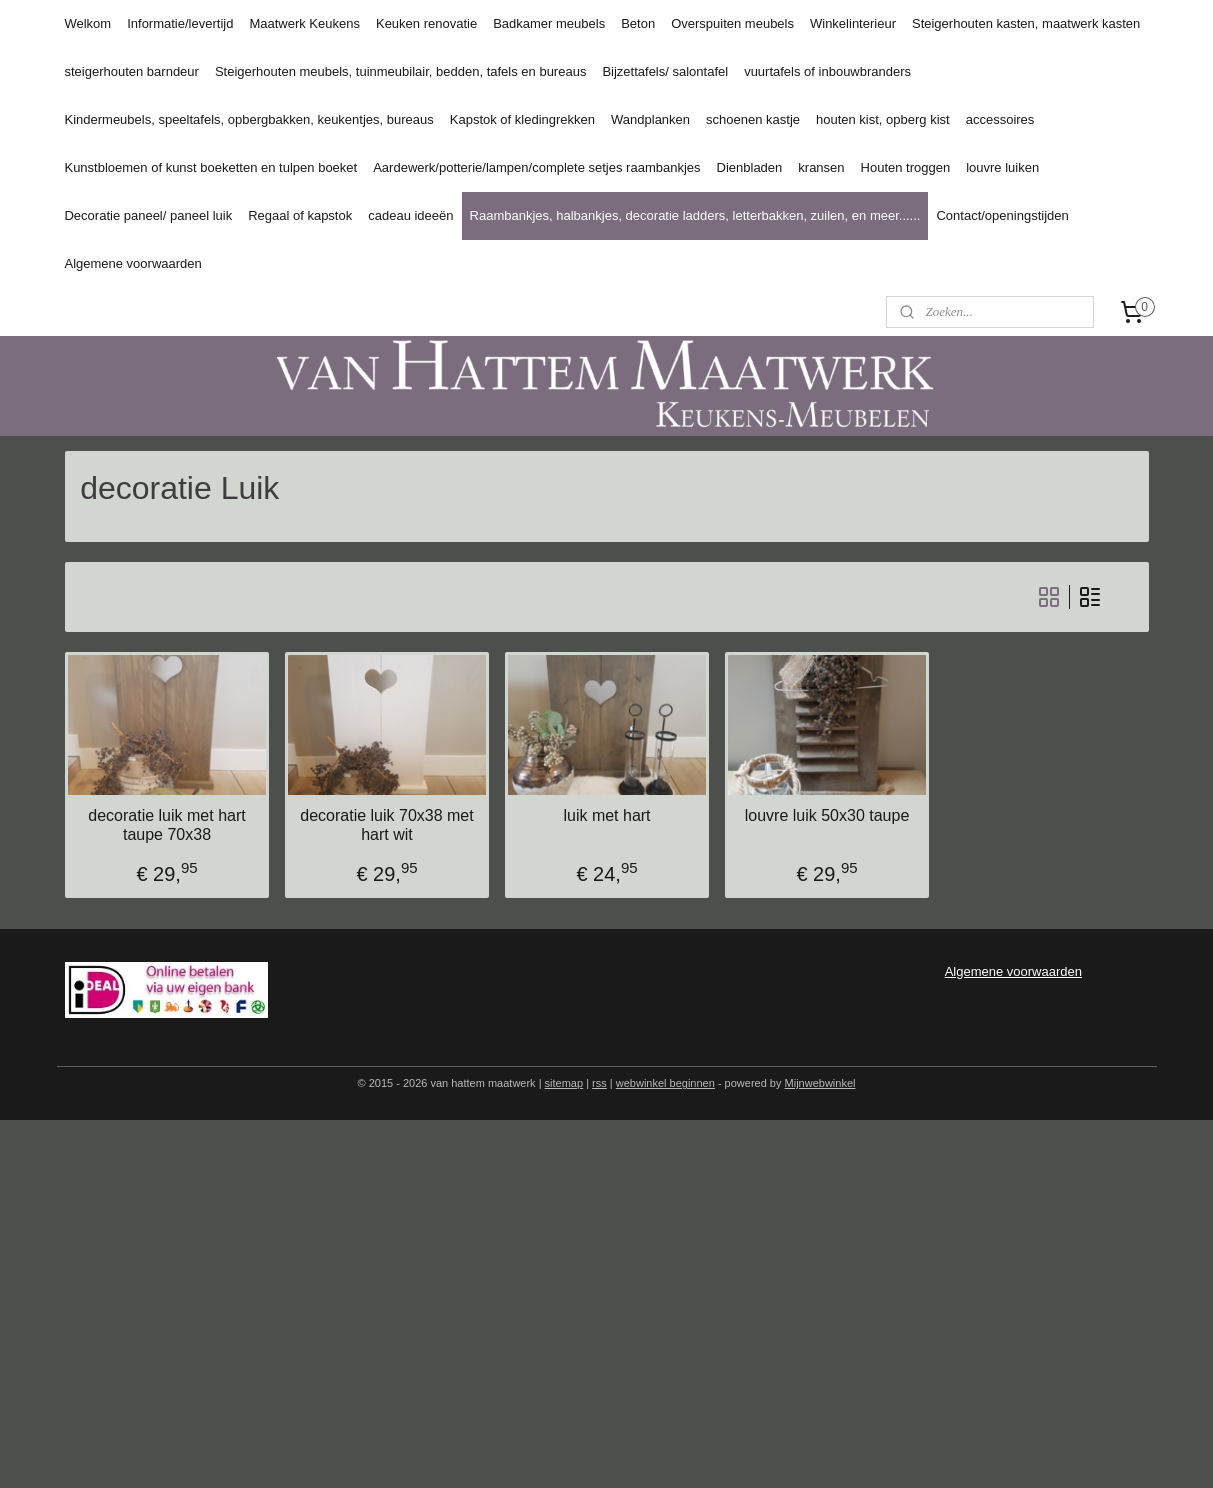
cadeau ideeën (410, 215)
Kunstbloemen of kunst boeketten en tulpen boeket (210, 167)
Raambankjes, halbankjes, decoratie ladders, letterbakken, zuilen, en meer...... (695, 215)
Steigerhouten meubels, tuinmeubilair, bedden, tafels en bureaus (400, 71)
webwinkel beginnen (665, 1083)
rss (599, 1083)
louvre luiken (1002, 167)
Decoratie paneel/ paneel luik (148, 215)
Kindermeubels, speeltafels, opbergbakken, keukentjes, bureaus (248, 119)
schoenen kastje (753, 119)
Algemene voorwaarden (132, 263)
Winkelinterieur (853, 23)
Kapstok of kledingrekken (522, 119)
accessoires (1000, 119)
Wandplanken (650, 119)
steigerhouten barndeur (131, 71)
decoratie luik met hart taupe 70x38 (166, 825)
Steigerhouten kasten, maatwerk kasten (1026, 23)
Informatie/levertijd (180, 23)
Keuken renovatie (426, 23)
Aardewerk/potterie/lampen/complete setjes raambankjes (536, 167)
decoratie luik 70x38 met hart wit (386, 825)
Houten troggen (906, 167)
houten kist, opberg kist (883, 119)
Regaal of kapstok (300, 215)
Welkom (87, 23)
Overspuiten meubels (732, 23)
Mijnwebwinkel (820, 1083)
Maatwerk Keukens (304, 23)
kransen (821, 167)
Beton (638, 23)
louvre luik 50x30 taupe (826, 815)
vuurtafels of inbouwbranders (827, 71)
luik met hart (606, 815)
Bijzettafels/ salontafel (665, 71)
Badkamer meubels (549, 23)
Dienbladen (750, 167)
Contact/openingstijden (1002, 215)
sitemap (564, 1083)
